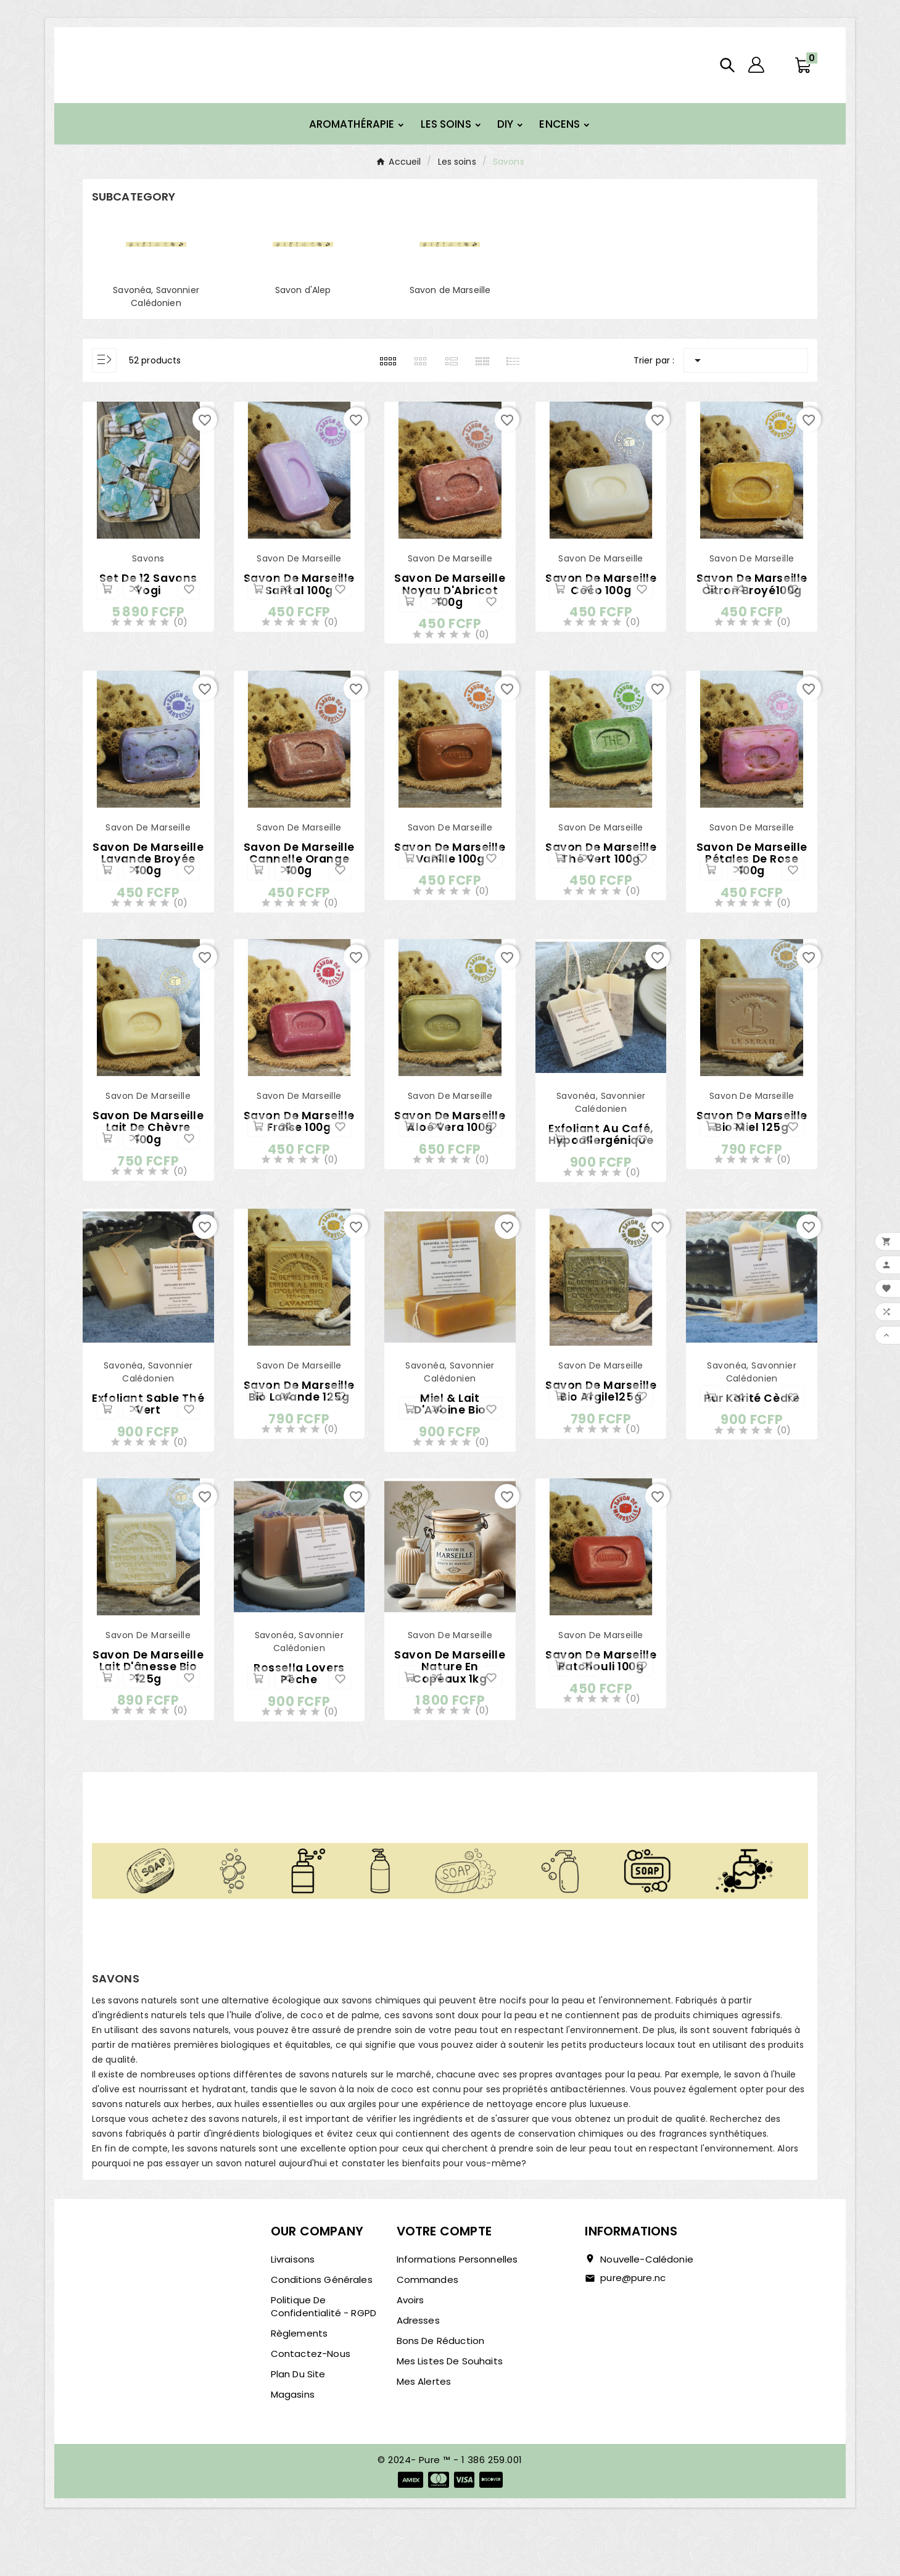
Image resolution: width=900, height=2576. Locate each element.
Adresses (418, 2370)
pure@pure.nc (633, 2328)
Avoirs (410, 2350)
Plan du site (298, 2424)
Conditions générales (322, 2330)
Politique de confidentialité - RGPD (323, 2357)
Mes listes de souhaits (450, 2411)
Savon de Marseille (450, 313)
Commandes (427, 2330)
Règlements (299, 2383)
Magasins (293, 2444)
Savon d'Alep (303, 313)
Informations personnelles (457, 2309)
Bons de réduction (441, 2391)
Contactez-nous (310, 2404)
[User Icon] (756, 76)
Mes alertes (424, 2431)
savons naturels (194, 2080)
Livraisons (293, 2309)
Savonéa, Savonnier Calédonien (156, 320)
